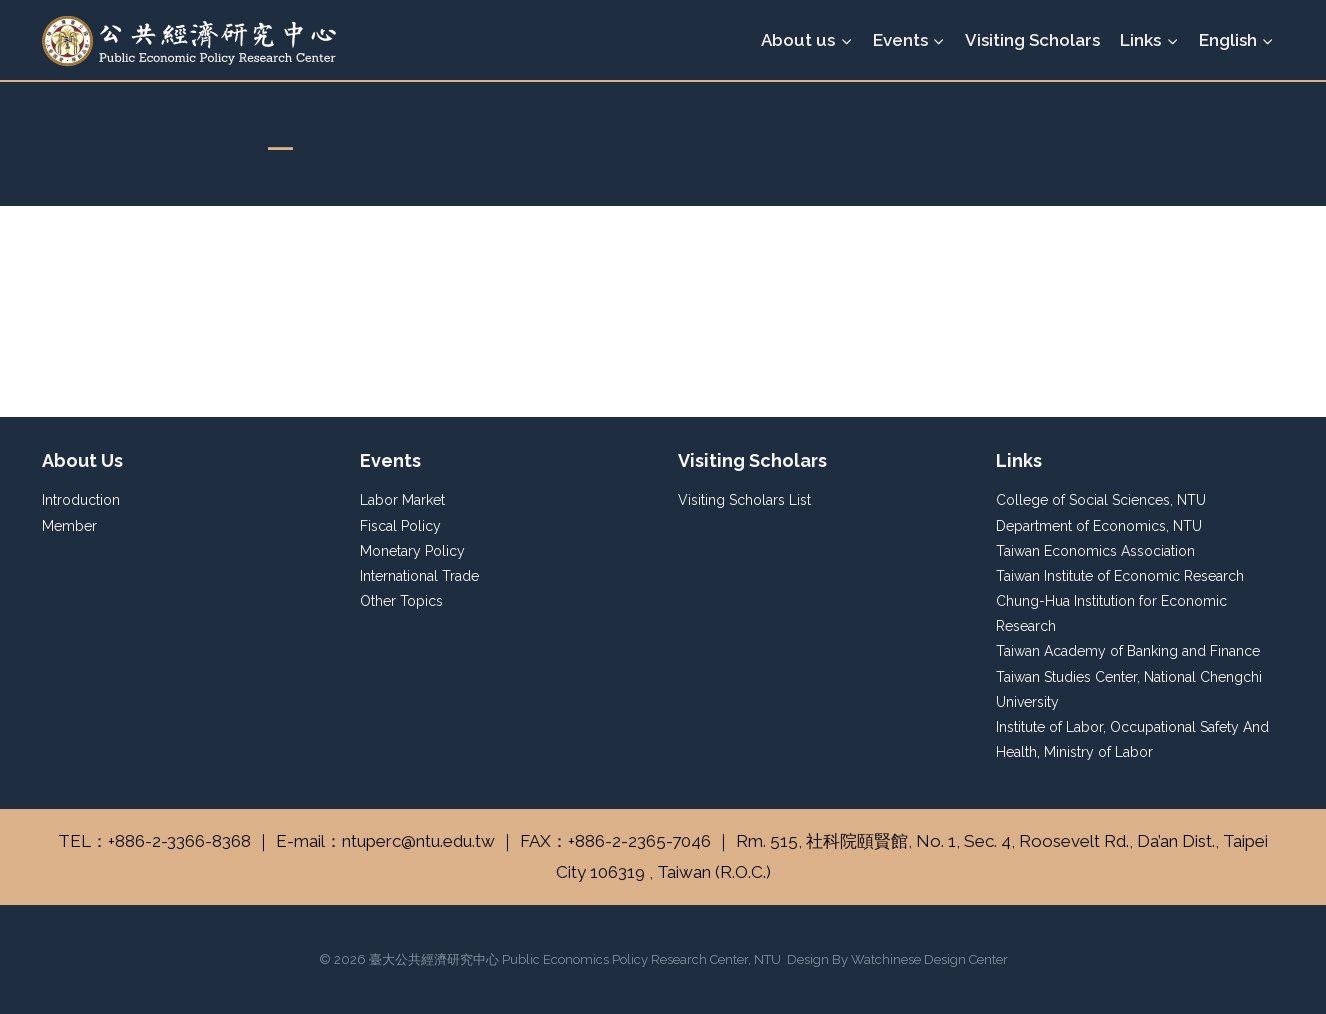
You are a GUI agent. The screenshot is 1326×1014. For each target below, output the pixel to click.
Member (69, 526)
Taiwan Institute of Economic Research (1120, 576)
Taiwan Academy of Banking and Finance (1128, 651)
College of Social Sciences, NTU (1101, 500)
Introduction (81, 500)
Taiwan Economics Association (1095, 551)
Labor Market (402, 500)
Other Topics (401, 601)
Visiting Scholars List (744, 500)
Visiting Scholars (1032, 40)
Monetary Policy (412, 551)
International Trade (419, 576)
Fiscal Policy (400, 526)
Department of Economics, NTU (1099, 526)
